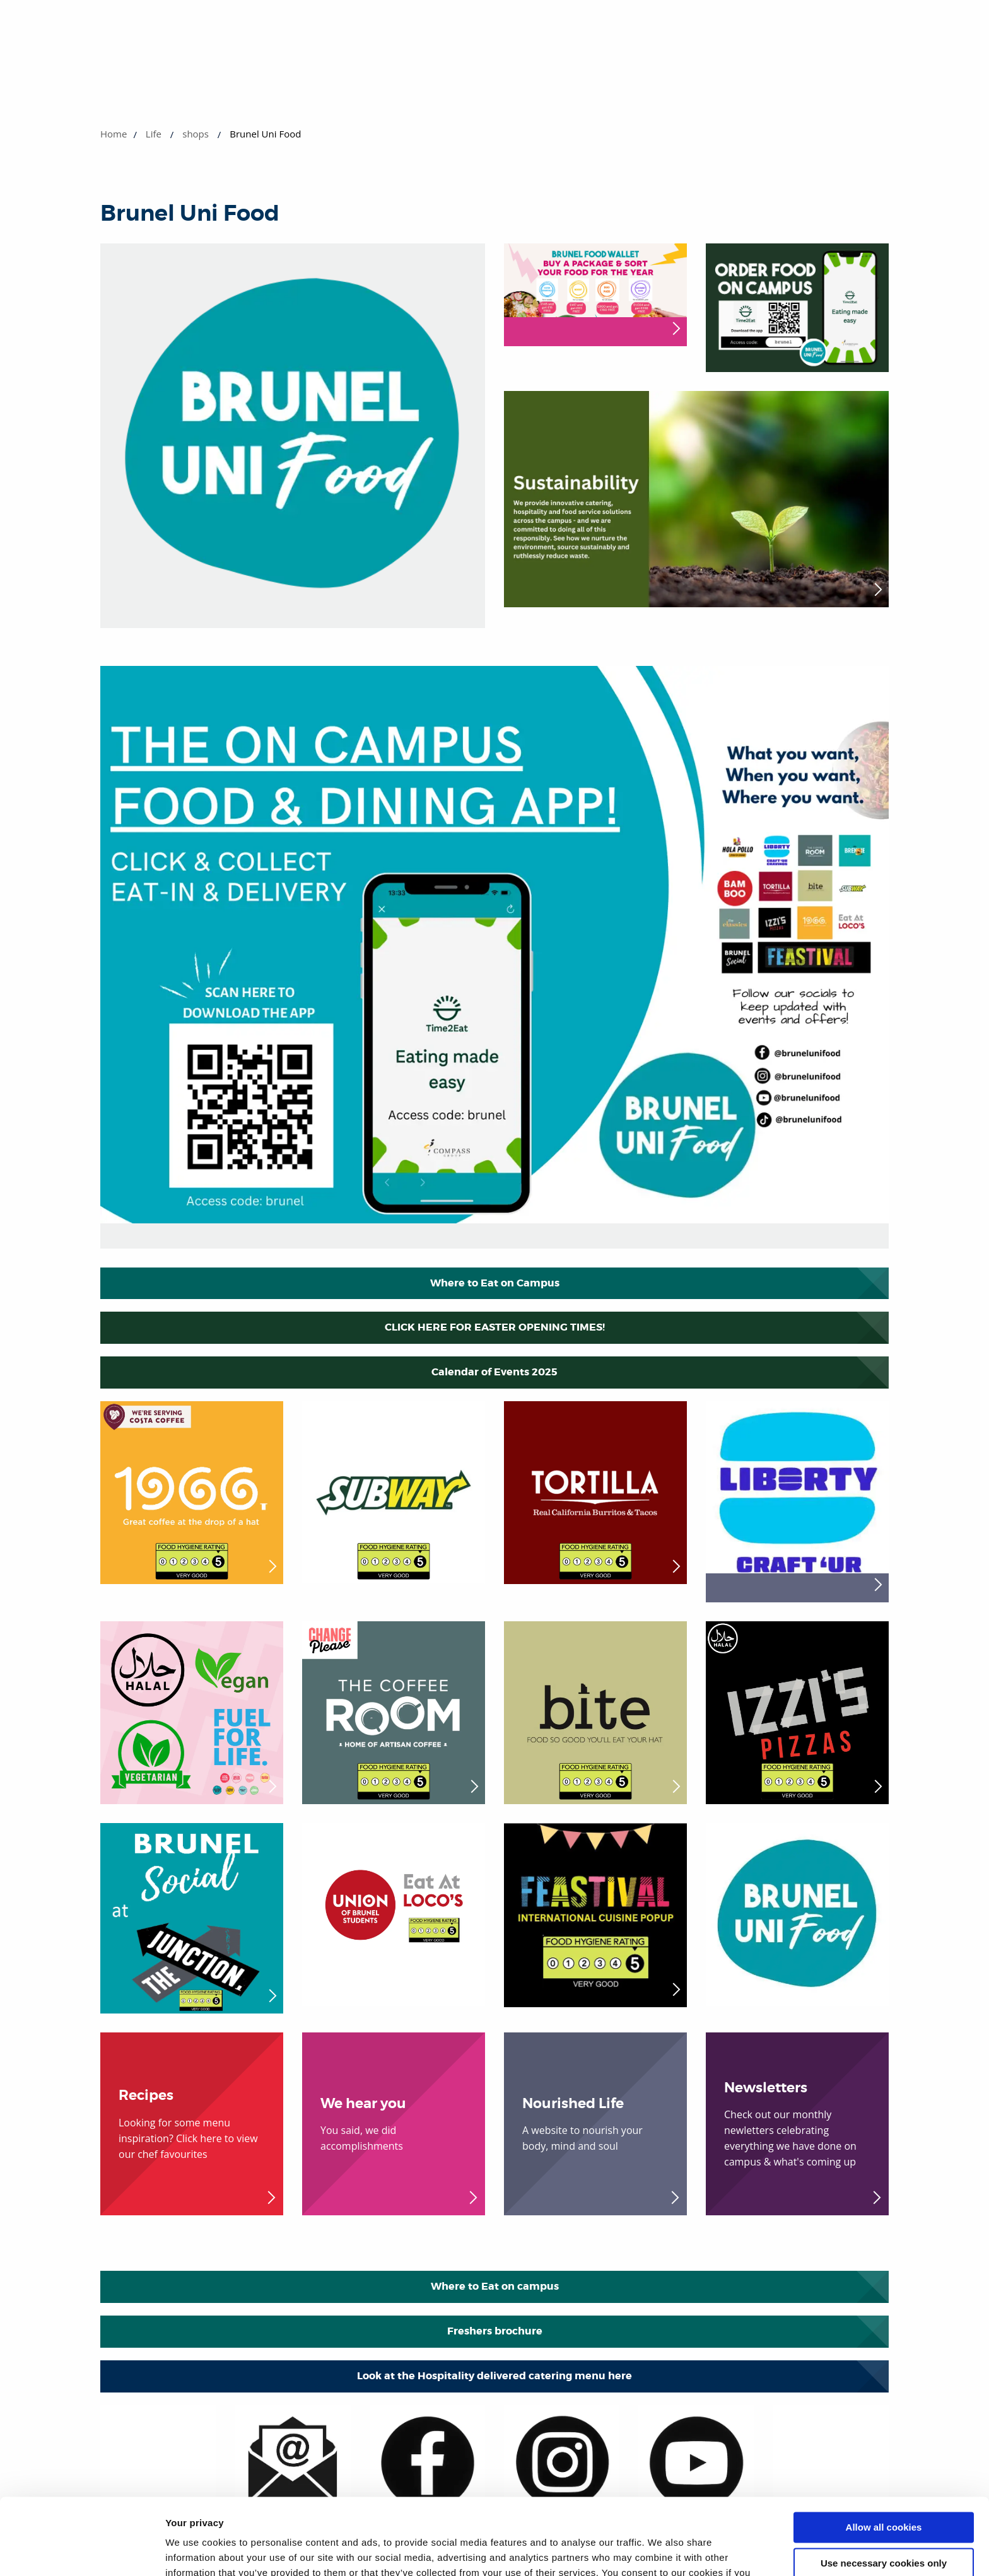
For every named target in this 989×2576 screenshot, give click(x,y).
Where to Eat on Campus (494, 1283)
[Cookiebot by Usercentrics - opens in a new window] (81, 2551)
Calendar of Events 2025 (494, 1371)
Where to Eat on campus (495, 2286)
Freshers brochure (494, 2331)
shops (195, 133)
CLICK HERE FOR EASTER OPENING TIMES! (495, 1327)
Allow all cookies (884, 2456)
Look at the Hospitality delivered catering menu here (494, 2375)
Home (113, 133)
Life (153, 133)
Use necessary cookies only (884, 2491)
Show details (194, 2551)
